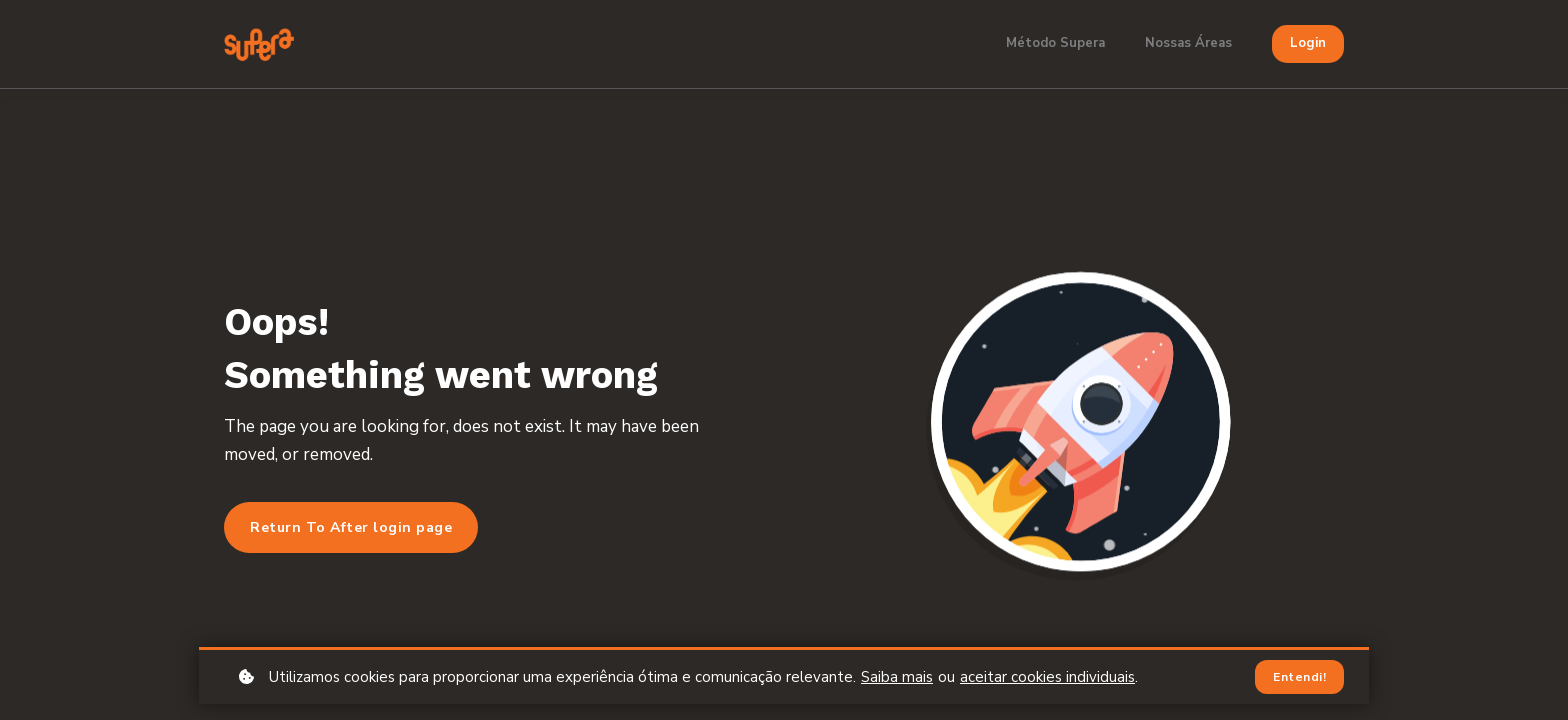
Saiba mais (897, 677)
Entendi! (1299, 677)
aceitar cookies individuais (1047, 677)
